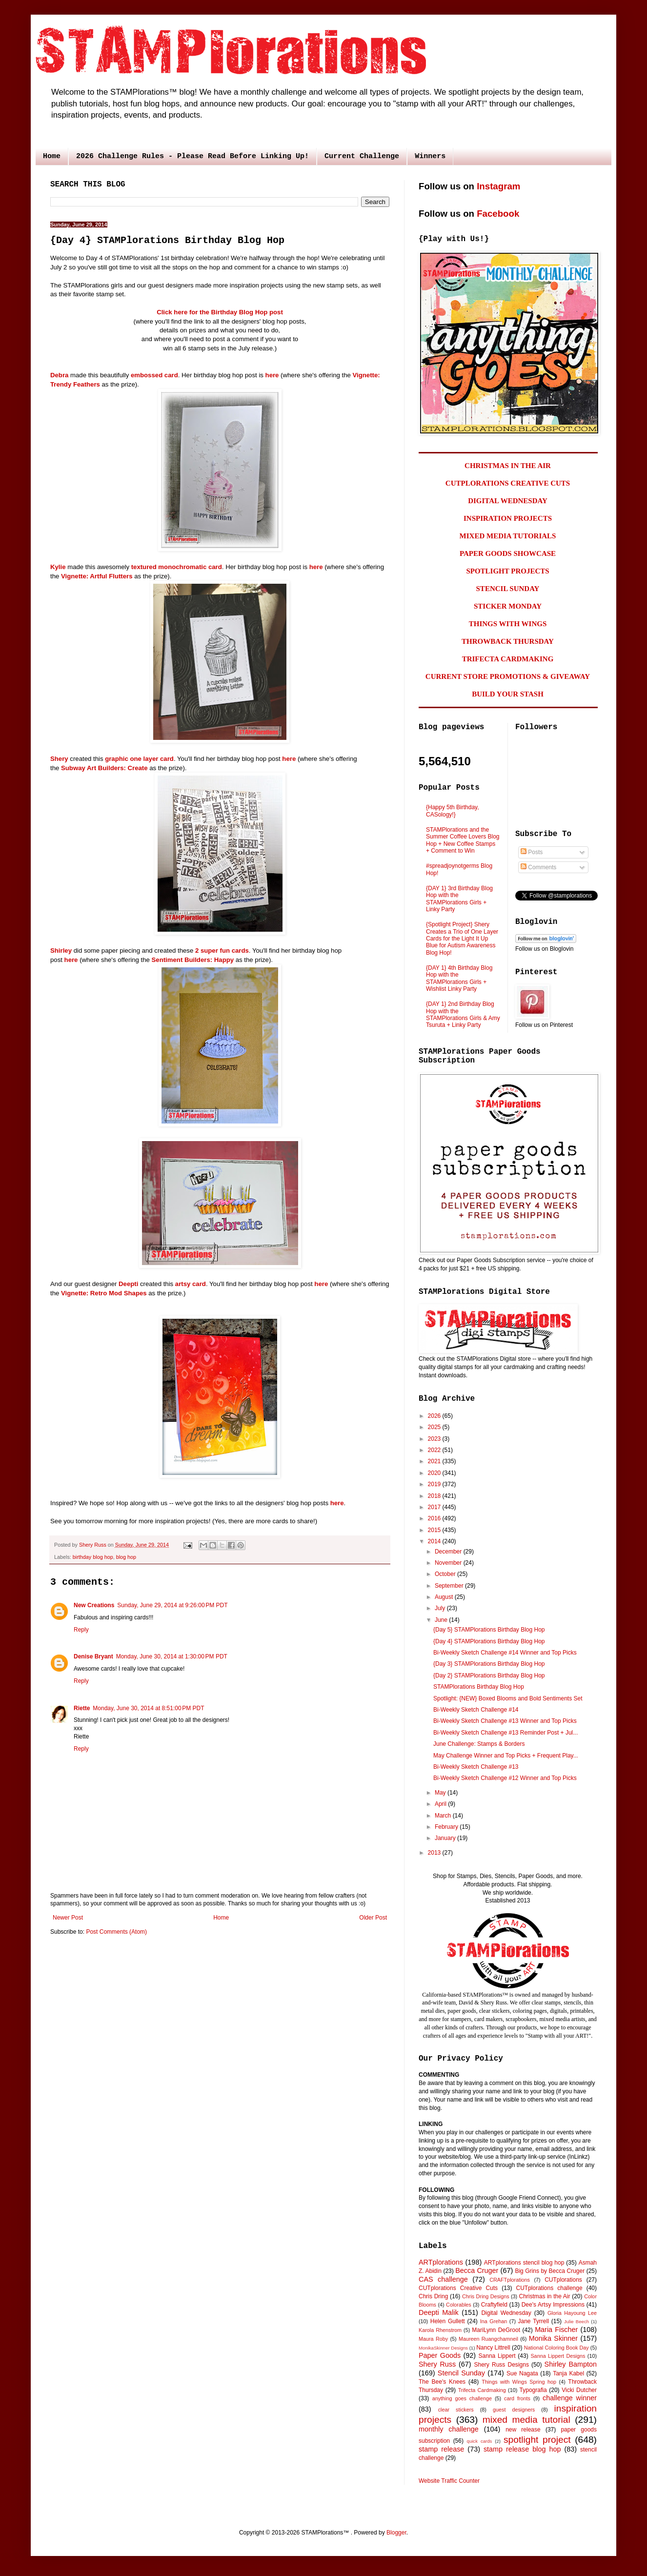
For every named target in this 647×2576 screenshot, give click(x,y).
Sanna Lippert (497, 2355)
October (446, 1574)
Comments (538, 867)
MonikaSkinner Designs (443, 2348)
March (444, 1815)
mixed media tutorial (526, 2419)
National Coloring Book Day (556, 2348)
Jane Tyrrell (533, 2321)
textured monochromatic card (176, 567)
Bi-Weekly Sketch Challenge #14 (476, 1709)
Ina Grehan (493, 2321)
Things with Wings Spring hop (519, 2382)
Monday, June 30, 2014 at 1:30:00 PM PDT (171, 1656)
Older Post (373, 1917)
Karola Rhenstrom (440, 2330)
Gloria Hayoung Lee (572, 2313)
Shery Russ (437, 2364)
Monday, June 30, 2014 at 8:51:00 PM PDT (148, 1708)
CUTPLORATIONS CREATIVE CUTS (507, 483)
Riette (82, 1708)
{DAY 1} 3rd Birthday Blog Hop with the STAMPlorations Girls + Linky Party (459, 899)
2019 (435, 1484)
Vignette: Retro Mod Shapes (104, 1293)
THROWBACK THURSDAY (508, 641)
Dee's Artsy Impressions (553, 2304)
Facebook (498, 213)
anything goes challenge (462, 2398)
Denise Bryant (93, 1656)
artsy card (190, 1284)
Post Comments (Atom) (116, 1931)
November (449, 1562)
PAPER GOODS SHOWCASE (508, 553)
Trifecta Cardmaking (482, 2390)
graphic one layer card (138, 758)
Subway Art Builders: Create (104, 768)
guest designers (514, 2409)
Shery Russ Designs (501, 2364)
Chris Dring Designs (485, 2296)
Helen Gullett (447, 2321)
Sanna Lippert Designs (557, 2356)
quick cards (479, 2441)
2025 (435, 1427)
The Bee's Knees (442, 2381)
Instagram (498, 186)
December (449, 1551)
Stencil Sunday (461, 2373)
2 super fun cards (222, 950)
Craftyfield (494, 2304)
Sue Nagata (522, 2373)
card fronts (517, 2398)
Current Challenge (361, 156)
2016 (435, 1518)
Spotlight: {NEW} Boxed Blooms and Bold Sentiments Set (508, 1698)
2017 (435, 1507)
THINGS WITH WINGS (508, 624)
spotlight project (537, 2439)
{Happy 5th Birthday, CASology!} (452, 811)
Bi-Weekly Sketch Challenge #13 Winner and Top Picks (505, 1720)
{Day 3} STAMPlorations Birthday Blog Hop (489, 1663)
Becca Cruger (476, 2270)
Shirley (61, 950)
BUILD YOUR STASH (508, 694)
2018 (435, 1495)
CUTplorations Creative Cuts (458, 2288)
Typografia (533, 2390)
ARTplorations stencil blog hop (524, 2262)
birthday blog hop (93, 1557)
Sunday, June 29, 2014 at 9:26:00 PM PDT (172, 1605)
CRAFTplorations (509, 2280)
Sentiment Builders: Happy (193, 959)
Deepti (128, 1284)
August (445, 1597)
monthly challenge (449, 2429)
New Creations (94, 1605)
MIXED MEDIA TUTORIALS (508, 536)
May (441, 1792)
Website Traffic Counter (449, 2480)
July (441, 1608)
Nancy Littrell (493, 2347)
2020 (435, 1473)
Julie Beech (576, 2321)
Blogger (396, 2532)
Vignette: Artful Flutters (97, 576)
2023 (435, 1438)
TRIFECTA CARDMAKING (508, 659)
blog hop (126, 1557)
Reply (81, 1629)
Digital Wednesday (506, 2313)
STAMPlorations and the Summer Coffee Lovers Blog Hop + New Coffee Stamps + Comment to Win (463, 840)
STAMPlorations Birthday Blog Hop (478, 1686)
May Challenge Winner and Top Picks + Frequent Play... (505, 1755)
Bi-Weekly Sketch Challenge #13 (476, 1766)
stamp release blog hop (522, 2449)
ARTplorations (441, 2262)
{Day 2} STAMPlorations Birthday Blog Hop (489, 1675)
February (447, 1826)
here (272, 375)
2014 (435, 1541)
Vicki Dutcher (579, 2390)
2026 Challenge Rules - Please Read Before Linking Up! (192, 156)
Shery (59, 758)
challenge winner (570, 2398)
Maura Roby (433, 2339)
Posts (532, 852)
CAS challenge (443, 2279)
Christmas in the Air (544, 2296)
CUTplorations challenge (549, 2288)
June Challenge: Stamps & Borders (479, 1743)
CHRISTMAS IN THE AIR (508, 466)
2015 (435, 1530)
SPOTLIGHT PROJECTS (507, 571)
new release (523, 2429)
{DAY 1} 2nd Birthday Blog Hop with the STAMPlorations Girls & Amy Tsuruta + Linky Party (463, 1014)
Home (52, 156)
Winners (430, 156)
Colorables (458, 2305)
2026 (435, 1415)
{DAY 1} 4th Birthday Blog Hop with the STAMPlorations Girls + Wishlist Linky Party (459, 978)
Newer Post (68, 1917)
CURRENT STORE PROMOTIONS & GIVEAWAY (507, 676)
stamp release (441, 2449)
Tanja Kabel (568, 2373)
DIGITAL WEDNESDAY (507, 501)
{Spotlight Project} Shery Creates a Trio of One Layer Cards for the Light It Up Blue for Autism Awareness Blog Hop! (462, 938)
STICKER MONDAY (508, 606)
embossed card (154, 375)
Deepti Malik (439, 2312)
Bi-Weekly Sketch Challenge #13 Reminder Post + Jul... (505, 1732)
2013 (435, 1852)
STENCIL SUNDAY (508, 589)
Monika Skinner (553, 2338)
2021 (435, 1461)
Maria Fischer (556, 2329)
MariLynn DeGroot (496, 2330)
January (446, 1838)
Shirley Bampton (571, 2364)
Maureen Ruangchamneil (488, 2339)
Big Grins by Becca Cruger (550, 2271)
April (441, 1803)
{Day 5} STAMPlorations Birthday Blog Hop (489, 1629)
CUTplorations (563, 2279)
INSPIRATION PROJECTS (508, 518)
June (442, 1619)
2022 (435, 1450)
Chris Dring (433, 2296)
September (450, 1585)
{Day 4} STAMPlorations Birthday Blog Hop (489, 1641)
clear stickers (456, 2409)
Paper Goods (440, 2355)
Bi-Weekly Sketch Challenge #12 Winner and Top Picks (505, 1778)
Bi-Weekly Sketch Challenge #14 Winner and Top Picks (505, 1652)
